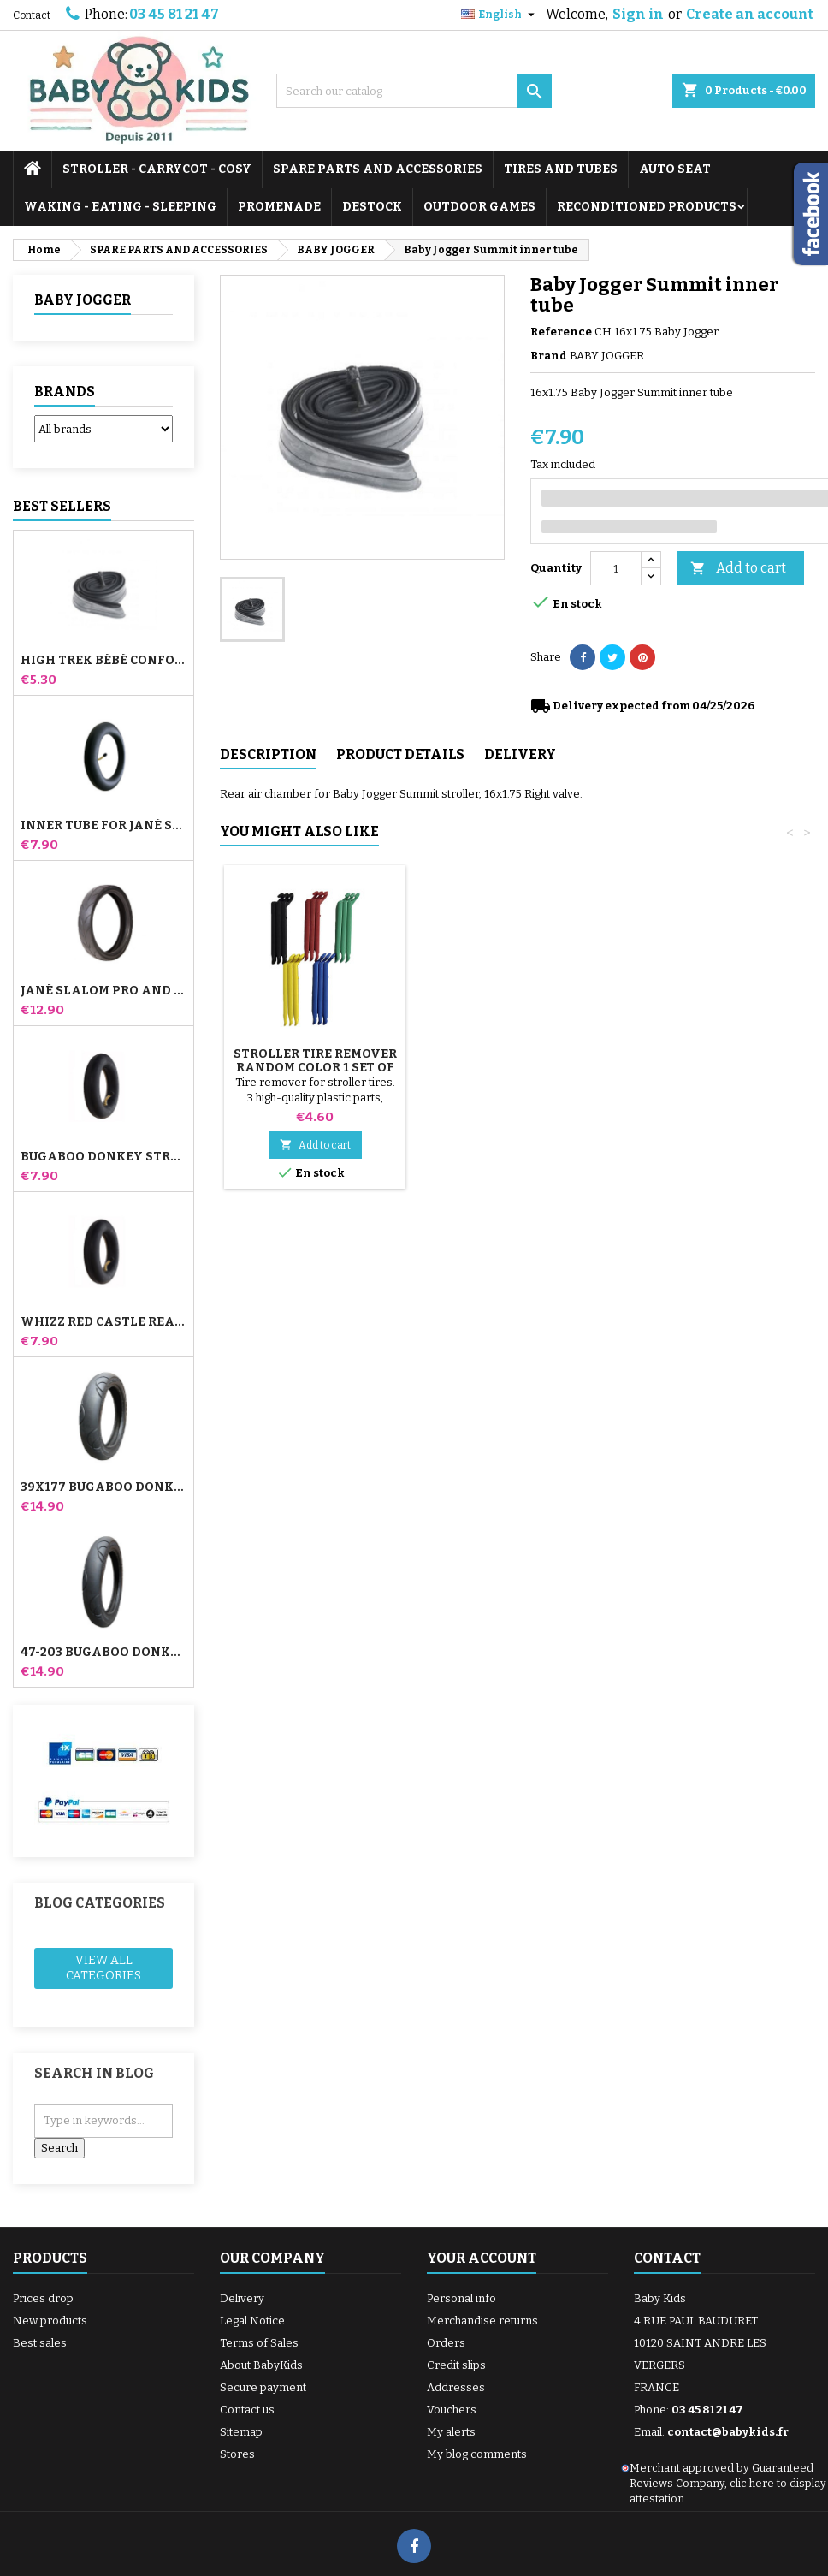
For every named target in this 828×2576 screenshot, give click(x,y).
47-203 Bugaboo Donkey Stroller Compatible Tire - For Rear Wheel (103, 1652)
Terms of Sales (259, 2342)
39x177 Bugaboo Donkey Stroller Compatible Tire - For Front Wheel (103, 1487)
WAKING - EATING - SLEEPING (120, 206)
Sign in (638, 14)
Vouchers (451, 2409)
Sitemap (241, 2431)
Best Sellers (62, 506)
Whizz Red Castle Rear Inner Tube (103, 1322)
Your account (481, 2258)
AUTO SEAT (675, 169)
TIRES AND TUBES (561, 169)
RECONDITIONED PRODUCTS (646, 206)
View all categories (103, 1968)
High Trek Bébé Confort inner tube (103, 661)
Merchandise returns (482, 2320)
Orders (446, 2342)
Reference (561, 331)
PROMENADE (279, 206)
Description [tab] (268, 754)
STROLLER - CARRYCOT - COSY (156, 169)
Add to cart (738, 569)
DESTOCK (372, 206)
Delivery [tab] (520, 754)
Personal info (461, 2298)
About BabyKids (261, 2365)
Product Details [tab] (400, 754)
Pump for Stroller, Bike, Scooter (314, 1061)
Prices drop (43, 2298)
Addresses (456, 2387)
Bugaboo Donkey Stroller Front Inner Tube (103, 1157)
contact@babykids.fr (728, 2431)
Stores (237, 2454)
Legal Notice (252, 2320)
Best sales (40, 2342)
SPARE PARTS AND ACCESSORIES (377, 169)
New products (50, 2320)
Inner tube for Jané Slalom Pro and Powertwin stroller (103, 826)
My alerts (451, 2431)
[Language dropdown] (500, 14)
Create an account (749, 14)
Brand (548, 355)
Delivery (242, 2298)
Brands (64, 391)
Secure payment (263, 2387)
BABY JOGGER (82, 300)
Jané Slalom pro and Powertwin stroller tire (103, 991)
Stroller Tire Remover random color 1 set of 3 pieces (505, 1068)
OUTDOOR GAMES (479, 206)
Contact (31, 15)
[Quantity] (616, 568)
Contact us (247, 2409)
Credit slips (456, 2365)
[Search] (414, 91)
